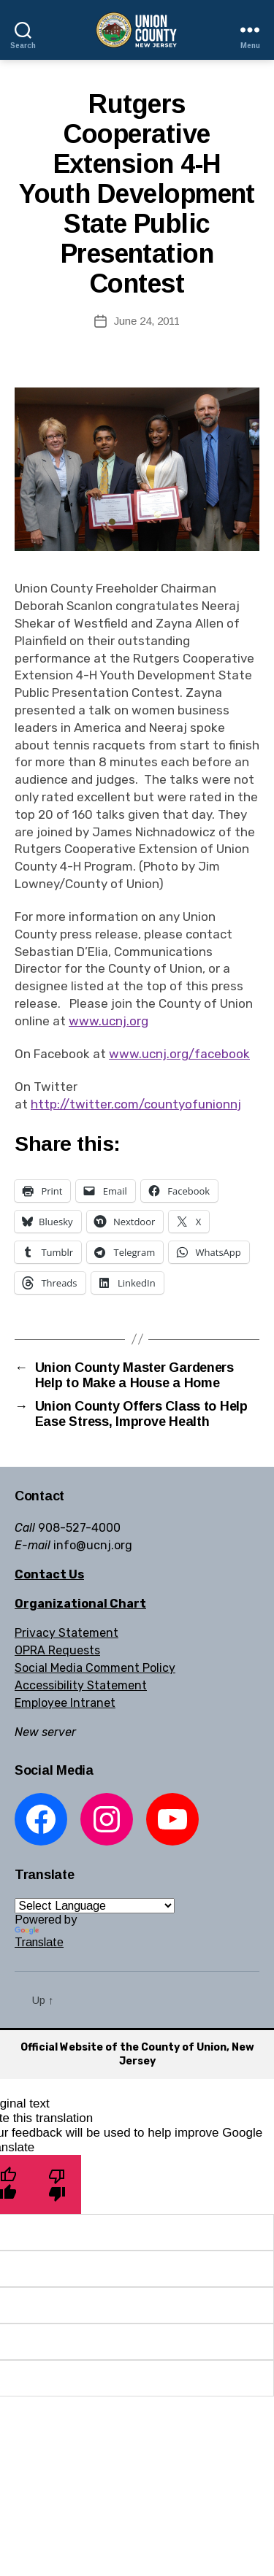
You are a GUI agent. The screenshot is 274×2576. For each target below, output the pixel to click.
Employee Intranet (65, 1703)
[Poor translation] (56, 2184)
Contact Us (49, 1574)
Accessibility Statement (81, 1685)
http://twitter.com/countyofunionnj (136, 1104)
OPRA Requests (57, 1650)
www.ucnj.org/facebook (179, 1053)
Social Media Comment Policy (95, 1668)
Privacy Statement (66, 1633)
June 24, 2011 (147, 321)
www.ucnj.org (108, 1021)
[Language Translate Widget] (95, 1905)
